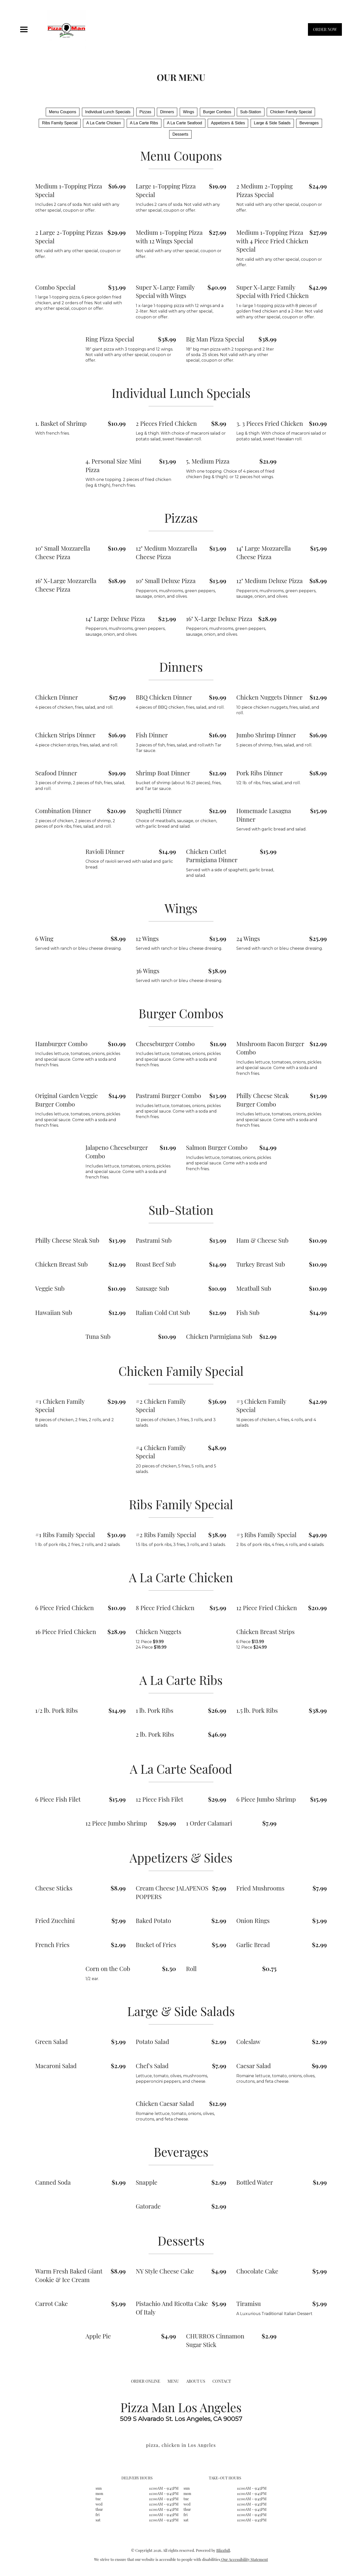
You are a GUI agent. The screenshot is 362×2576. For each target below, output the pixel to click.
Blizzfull (223, 2550)
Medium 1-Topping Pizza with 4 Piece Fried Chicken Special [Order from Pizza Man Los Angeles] (272, 240)
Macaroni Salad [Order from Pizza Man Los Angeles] (56, 2066)
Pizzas (145, 112)
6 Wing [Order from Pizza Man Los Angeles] (44, 938)
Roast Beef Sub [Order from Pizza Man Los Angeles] (156, 1264)
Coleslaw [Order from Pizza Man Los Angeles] (248, 2041)
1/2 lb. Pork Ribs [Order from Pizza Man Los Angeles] (56, 1710)
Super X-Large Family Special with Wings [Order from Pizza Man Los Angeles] (165, 291)
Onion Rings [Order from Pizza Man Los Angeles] (253, 1920)
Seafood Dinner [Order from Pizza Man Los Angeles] (56, 773)
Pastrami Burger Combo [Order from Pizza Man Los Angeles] (168, 1095)
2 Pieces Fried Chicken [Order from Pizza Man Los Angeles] (166, 423)
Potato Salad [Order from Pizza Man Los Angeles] (152, 2041)
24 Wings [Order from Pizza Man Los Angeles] (248, 938)
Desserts (180, 134)
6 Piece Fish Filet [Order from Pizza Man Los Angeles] (58, 1799)
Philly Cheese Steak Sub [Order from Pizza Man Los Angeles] (67, 1240)
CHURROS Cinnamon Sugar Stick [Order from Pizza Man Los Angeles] (215, 2340)
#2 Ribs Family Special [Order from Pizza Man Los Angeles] (166, 1535)
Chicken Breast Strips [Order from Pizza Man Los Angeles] (265, 1631)
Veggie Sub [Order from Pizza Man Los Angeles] (50, 1288)
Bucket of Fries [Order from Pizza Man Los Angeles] (156, 1945)
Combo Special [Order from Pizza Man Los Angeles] (55, 287)
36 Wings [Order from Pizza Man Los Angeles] (147, 971)
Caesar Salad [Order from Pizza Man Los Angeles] (253, 2066)
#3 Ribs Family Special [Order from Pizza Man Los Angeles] (266, 1535)
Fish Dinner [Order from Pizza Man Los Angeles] (152, 735)
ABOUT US (195, 2381)
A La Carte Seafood (184, 123)
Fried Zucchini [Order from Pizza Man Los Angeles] (55, 1920)
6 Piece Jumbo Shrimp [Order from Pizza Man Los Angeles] (266, 1799)
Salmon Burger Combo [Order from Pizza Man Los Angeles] (217, 1147)
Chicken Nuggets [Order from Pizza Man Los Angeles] (158, 1631)
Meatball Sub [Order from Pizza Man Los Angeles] (253, 1288)
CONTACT (221, 2381)
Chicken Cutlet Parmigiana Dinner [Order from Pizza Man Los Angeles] (211, 855)
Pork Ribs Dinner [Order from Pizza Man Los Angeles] (259, 773)
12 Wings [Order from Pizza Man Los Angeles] (147, 938)
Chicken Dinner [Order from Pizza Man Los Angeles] (56, 697)
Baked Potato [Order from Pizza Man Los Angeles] (153, 1920)
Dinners (167, 112)
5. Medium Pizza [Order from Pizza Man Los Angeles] (208, 461)
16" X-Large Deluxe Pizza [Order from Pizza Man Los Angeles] (219, 619)
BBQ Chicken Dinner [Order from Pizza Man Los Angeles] (164, 697)
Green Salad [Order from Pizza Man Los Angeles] (51, 2041)
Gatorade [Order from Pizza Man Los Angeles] (148, 2206)
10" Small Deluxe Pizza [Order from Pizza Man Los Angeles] (166, 581)
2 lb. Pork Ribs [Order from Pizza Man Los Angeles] (155, 1734)
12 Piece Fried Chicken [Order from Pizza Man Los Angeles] (266, 1608)
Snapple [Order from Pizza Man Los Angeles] (146, 2182)
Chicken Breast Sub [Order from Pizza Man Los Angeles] (61, 1264)
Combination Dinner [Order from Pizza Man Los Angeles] (63, 811)
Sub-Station (250, 112)
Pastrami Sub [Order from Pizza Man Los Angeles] (153, 1240)
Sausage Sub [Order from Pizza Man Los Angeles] (152, 1288)
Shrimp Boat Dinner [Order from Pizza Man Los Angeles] (163, 773)
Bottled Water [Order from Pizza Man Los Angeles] (254, 2182)
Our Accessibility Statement (244, 2559)
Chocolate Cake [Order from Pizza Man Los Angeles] (257, 2271)
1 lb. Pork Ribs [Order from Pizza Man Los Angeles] (154, 1710)
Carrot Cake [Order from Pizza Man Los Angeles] (51, 2303)
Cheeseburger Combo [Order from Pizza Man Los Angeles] (165, 1044)
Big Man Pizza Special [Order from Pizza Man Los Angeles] (215, 339)
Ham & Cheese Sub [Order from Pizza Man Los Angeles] (262, 1240)
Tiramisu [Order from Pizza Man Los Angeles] (248, 2303)
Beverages (309, 123)
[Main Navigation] (24, 29)
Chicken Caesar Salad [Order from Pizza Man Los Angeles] (165, 2103)
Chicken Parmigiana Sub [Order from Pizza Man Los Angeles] (219, 1336)
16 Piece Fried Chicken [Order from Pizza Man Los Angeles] (65, 1631)
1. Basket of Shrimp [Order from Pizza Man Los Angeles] (60, 423)
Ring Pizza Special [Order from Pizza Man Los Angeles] (109, 339)
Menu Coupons (62, 112)
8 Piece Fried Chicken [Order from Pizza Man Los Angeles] (165, 1608)
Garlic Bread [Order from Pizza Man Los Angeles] (253, 1945)
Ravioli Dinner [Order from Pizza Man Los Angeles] (104, 851)
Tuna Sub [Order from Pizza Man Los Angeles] (98, 1336)
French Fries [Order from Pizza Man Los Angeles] (52, 1945)
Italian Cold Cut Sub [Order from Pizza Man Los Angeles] (163, 1312)
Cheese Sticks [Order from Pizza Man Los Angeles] (53, 1888)
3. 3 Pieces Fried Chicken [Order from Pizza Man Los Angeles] (269, 423)
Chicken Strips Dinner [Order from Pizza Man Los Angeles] (65, 735)
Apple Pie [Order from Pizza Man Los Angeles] (98, 2336)
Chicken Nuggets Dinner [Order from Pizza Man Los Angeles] (269, 697)
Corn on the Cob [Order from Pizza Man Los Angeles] (107, 1968)
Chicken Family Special (291, 112)
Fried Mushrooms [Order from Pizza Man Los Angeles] (260, 1888)
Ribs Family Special (59, 123)
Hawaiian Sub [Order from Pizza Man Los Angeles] (53, 1312)
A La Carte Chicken (103, 123)
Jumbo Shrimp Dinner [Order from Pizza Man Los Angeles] (266, 735)
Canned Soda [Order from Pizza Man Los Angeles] (53, 2182)
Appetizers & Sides (228, 123)
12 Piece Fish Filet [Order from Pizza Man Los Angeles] (159, 1799)
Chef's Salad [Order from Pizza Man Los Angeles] (152, 2066)
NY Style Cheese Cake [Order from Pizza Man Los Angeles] (165, 2271)
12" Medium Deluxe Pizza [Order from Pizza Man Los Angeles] (269, 581)
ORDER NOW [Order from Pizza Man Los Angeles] (325, 29)
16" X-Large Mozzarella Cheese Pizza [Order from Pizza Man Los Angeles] (65, 585)
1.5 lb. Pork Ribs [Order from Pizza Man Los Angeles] (257, 1710)
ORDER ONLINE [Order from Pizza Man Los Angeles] (145, 2381)
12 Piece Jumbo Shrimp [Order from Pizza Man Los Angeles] (116, 1823)
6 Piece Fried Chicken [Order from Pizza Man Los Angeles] (64, 1608)
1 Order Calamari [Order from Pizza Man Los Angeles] (209, 1823)
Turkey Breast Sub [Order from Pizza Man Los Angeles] (260, 1264)
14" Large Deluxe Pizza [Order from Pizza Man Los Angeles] (115, 619)
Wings (188, 112)
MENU (173, 2381)
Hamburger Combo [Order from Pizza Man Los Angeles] (61, 1044)
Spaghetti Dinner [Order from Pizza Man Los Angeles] (159, 811)
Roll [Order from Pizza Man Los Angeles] (191, 1968)
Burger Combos (217, 112)
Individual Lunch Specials (108, 112)
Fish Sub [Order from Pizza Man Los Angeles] (247, 1312)
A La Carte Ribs (144, 123)
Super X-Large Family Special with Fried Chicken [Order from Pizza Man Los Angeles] (272, 291)
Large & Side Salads (272, 123)
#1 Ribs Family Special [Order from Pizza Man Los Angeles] (65, 1535)
